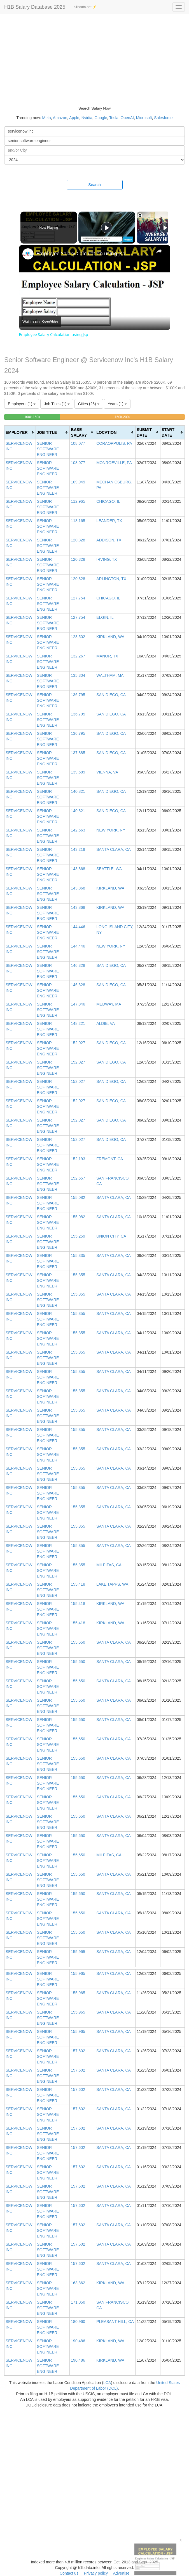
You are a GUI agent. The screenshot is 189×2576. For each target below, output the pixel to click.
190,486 (78, 2341)
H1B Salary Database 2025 (34, 7)
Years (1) (117, 404)
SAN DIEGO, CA (111, 694)
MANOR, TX (107, 656)
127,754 (78, 598)
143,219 (78, 849)
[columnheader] (20, 432)
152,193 (78, 1159)
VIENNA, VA (107, 772)
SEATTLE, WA (109, 869)
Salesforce (163, 117)
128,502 (78, 636)
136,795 (78, 694)
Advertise (121, 2573)
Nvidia (86, 117)
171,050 (78, 2302)
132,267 (78, 656)
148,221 (78, 1023)
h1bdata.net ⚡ (85, 7)
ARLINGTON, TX (111, 578)
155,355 (78, 1275)
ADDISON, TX (108, 540)
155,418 (78, 1584)
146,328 (78, 965)
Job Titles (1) (57, 404)
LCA (107, 2382)
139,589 (78, 772)
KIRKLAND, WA (110, 636)
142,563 (78, 830)
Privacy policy (96, 2573)
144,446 (78, 927)
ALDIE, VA (105, 1023)
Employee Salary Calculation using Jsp (80, 253)
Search (94, 184)
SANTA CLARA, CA (113, 849)
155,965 (78, 1951)
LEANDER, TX (109, 520)
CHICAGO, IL (108, 501)
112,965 (78, 501)
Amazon (60, 117)
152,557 (78, 1178)
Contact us (69, 2573)
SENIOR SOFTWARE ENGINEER (48, 449)
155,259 (78, 1236)
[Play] (163, 227)
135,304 (78, 675)
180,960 (78, 2321)
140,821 (78, 791)
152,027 (78, 1043)
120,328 (78, 540)
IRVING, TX (106, 559)
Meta (46, 117)
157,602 (78, 2051)
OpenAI (127, 117)
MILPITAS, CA (109, 1565)
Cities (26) (88, 404)
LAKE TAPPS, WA (112, 1584)
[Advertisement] (94, 56)
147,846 (78, 1004)
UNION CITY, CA (111, 1236)
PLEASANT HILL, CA (115, 2321)
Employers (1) (22, 404)
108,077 (78, 443)
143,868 (78, 869)
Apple (74, 117)
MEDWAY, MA (108, 1004)
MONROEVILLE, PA (114, 462)
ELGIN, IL (104, 617)
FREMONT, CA (109, 1159)
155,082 (78, 1197)
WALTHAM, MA (109, 675)
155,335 (78, 1255)
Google (100, 117)
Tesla (113, 117)
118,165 (78, 520)
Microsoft (144, 117)
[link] (28, 254)
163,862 (78, 2283)
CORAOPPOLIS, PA (114, 443)
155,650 (78, 1642)
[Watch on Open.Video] (40, 321)
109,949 (78, 482)
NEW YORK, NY (110, 830)
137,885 (78, 752)
